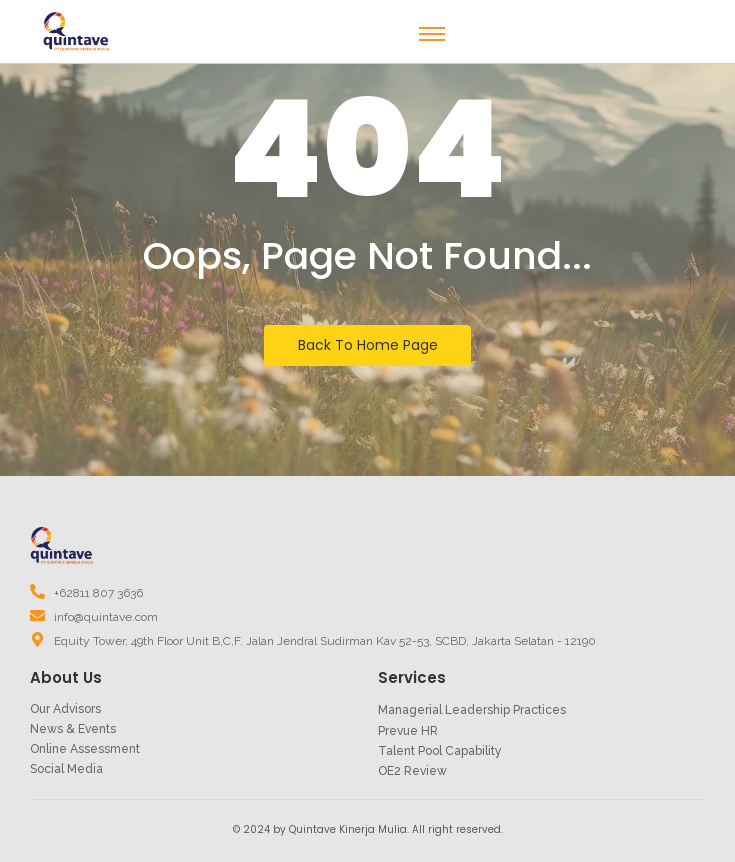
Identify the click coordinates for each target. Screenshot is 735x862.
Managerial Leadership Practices (472, 710)
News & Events (73, 729)
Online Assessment (85, 749)
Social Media (66, 769)
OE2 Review (412, 771)
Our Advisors (65, 709)
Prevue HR (408, 731)
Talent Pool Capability (440, 751)
